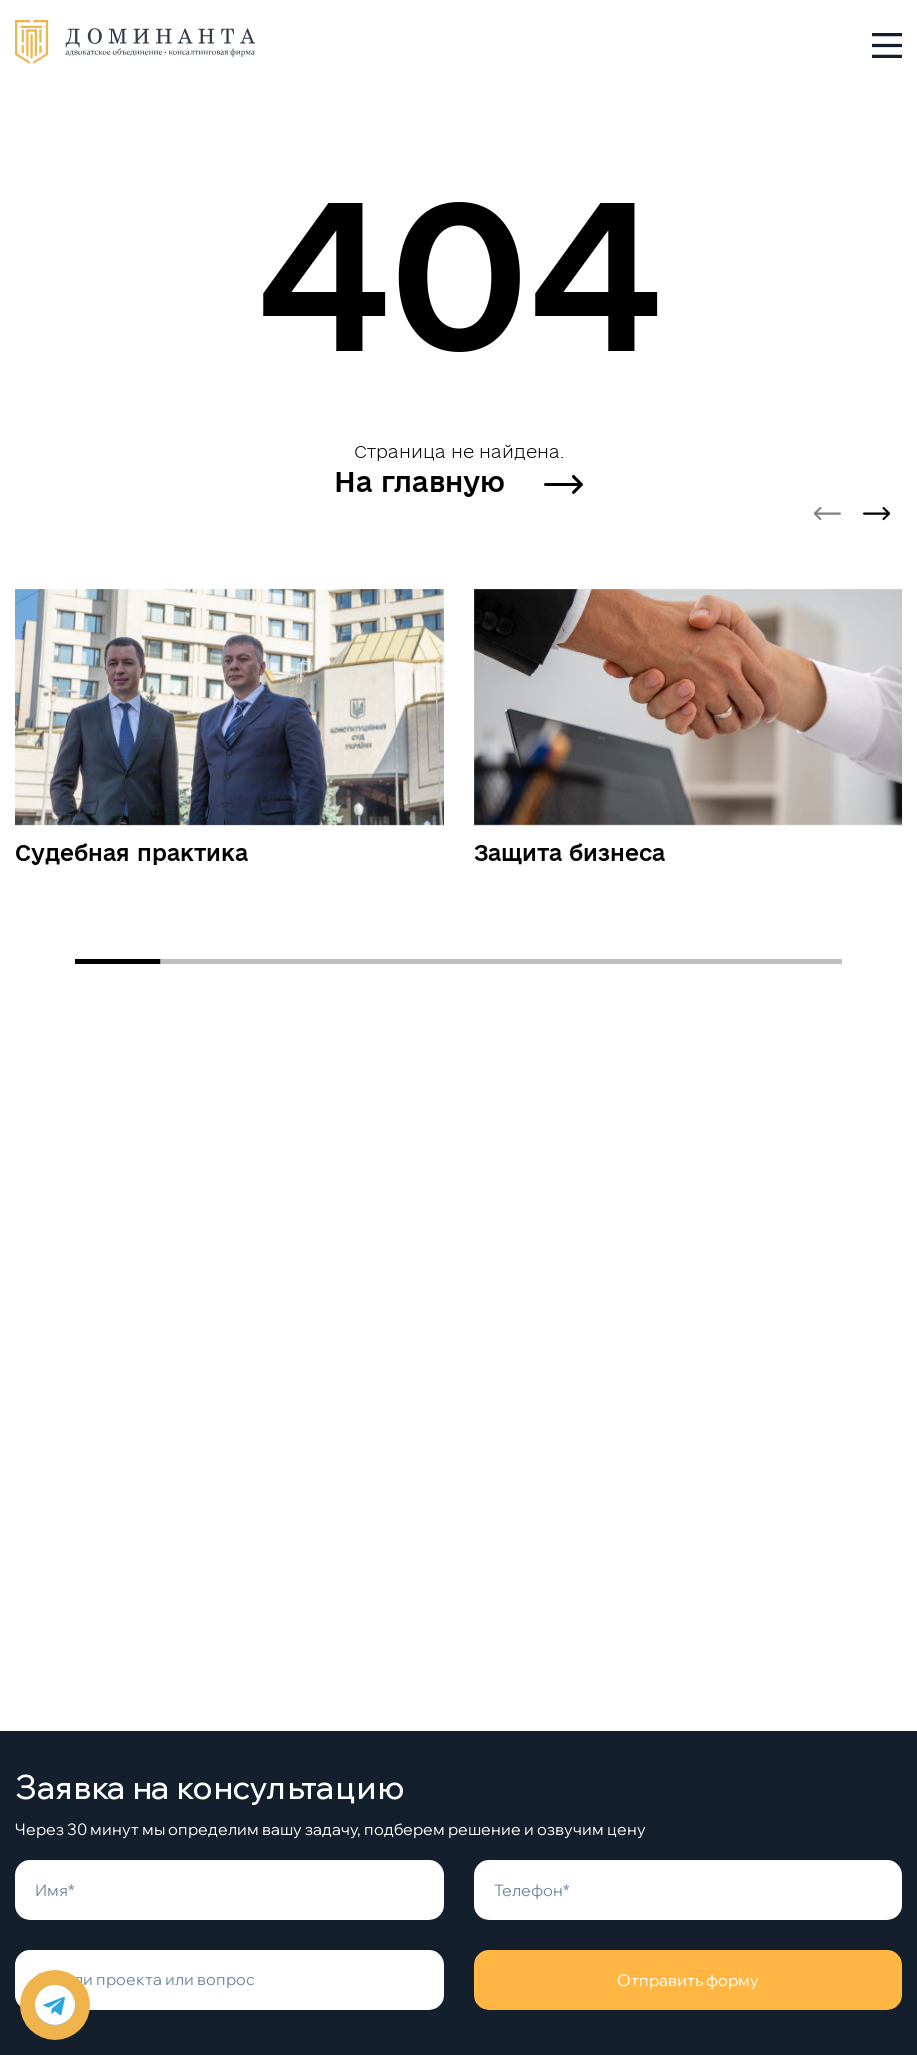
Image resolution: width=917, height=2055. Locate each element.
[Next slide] (877, 514)
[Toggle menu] (887, 45)
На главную (458, 481)
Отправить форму (688, 1980)
